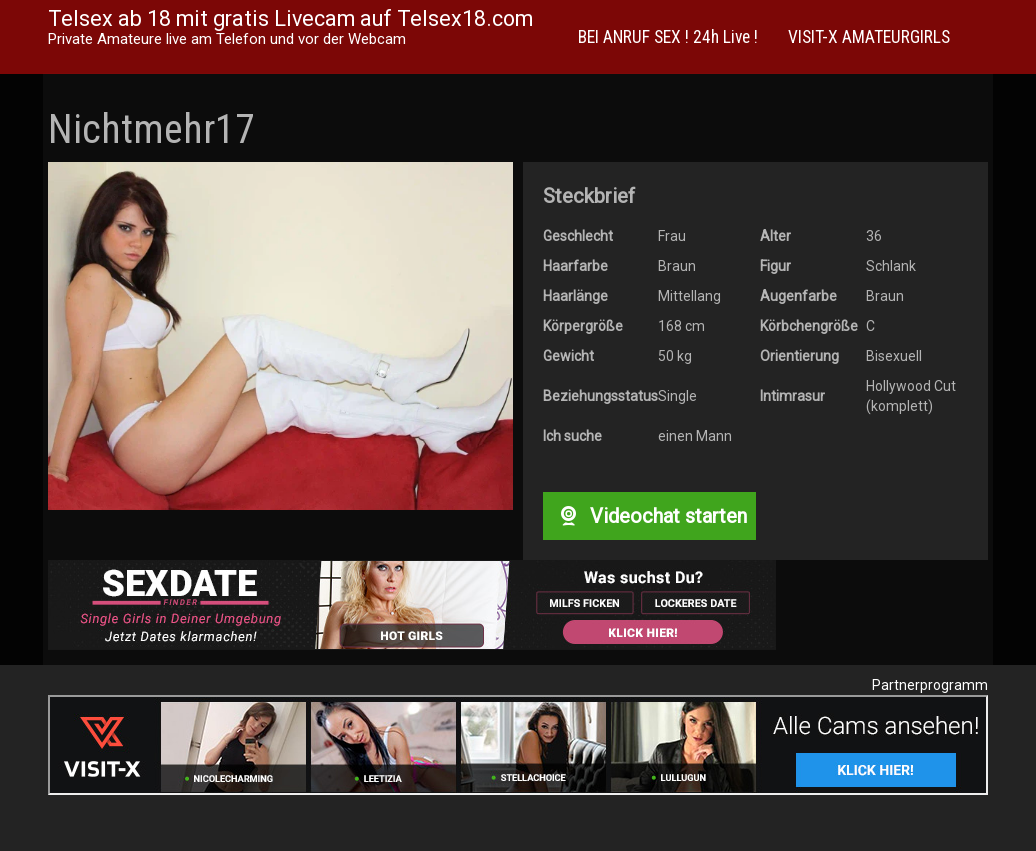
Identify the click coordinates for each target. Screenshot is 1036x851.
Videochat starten (649, 516)
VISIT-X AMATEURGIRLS (869, 37)
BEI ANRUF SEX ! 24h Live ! (668, 37)
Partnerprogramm (930, 685)
